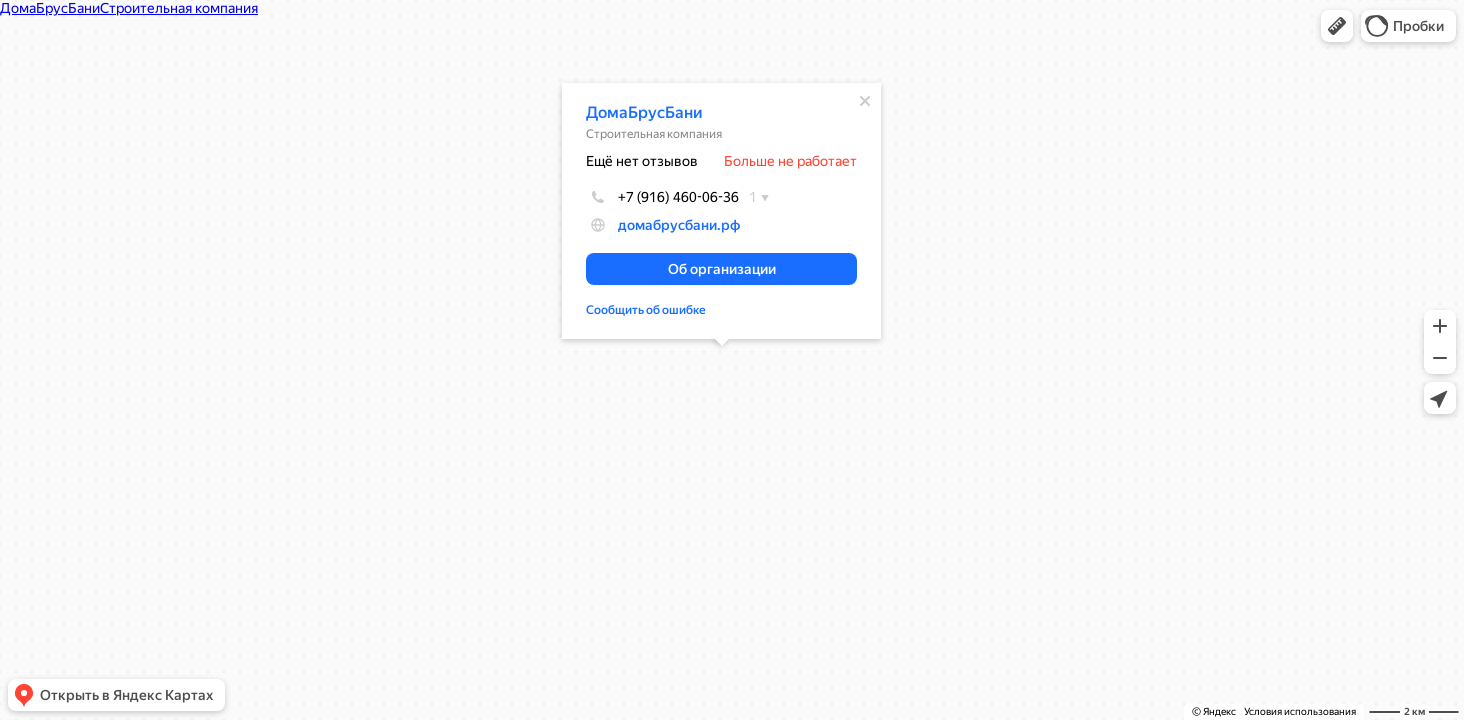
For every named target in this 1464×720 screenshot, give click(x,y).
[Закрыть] (865, 101)
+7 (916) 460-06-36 (662, 197)
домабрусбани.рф (679, 225)
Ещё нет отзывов (642, 161)
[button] (1337, 26)
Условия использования (1300, 711)
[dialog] (721, 211)
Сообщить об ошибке (646, 310)
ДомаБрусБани (644, 112)
